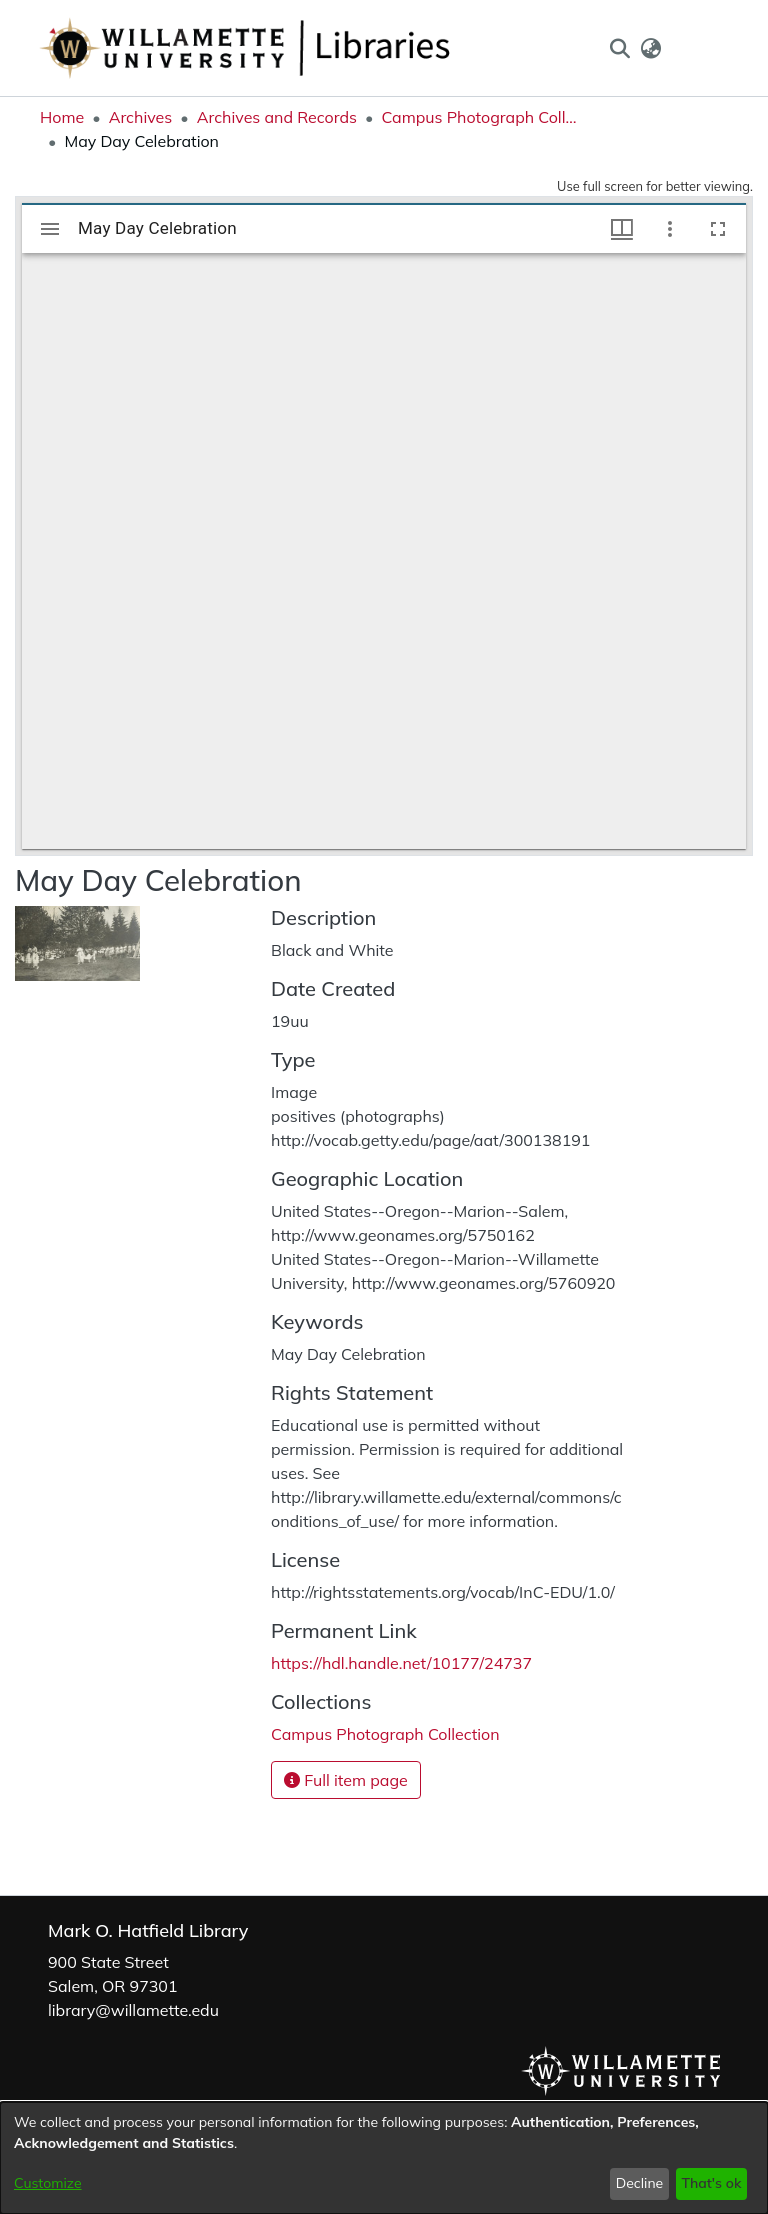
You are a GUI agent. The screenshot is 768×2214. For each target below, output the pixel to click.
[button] (619, 48)
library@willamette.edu (133, 2010)
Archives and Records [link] (277, 117)
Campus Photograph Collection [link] (481, 117)
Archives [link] (141, 117)
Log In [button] (695, 48)
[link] (385, 1734)
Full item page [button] (346, 1780)
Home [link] (62, 117)
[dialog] (384, 2158)
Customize (48, 2183)
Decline (640, 2183)
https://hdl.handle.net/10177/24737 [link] (401, 1663)
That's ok (711, 2183)
